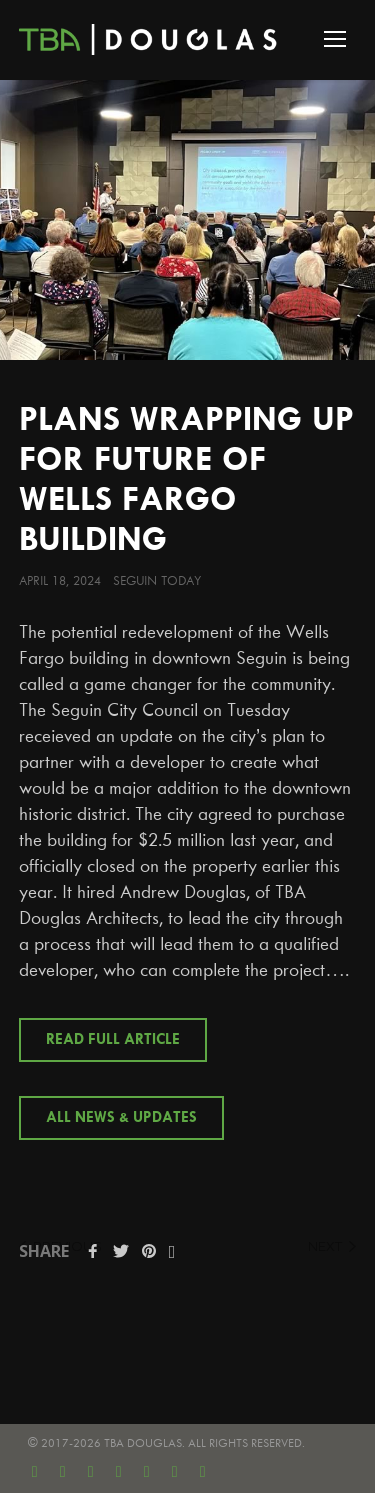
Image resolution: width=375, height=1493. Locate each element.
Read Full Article (113, 1040)
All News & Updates (121, 1118)
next (332, 1246)
